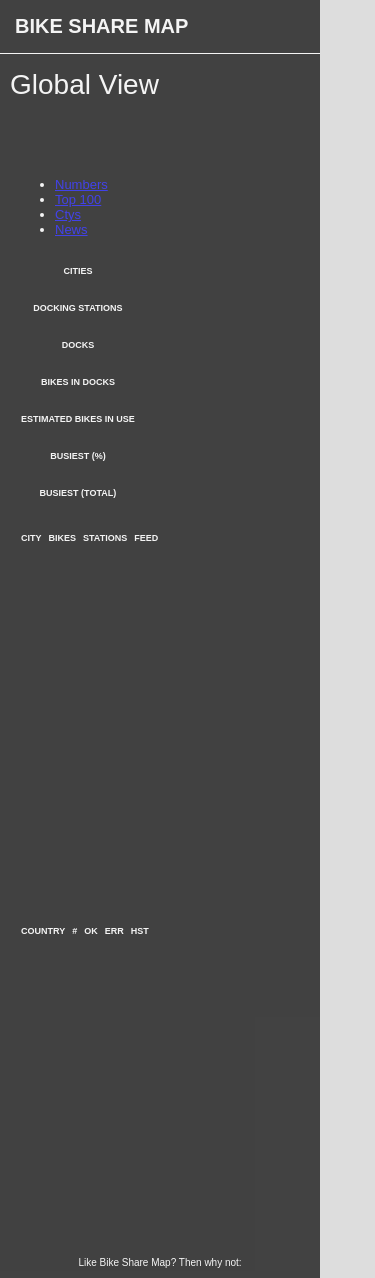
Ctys (68, 214)
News (71, 229)
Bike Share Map (101, 26)
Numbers (81, 184)
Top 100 (78, 199)
